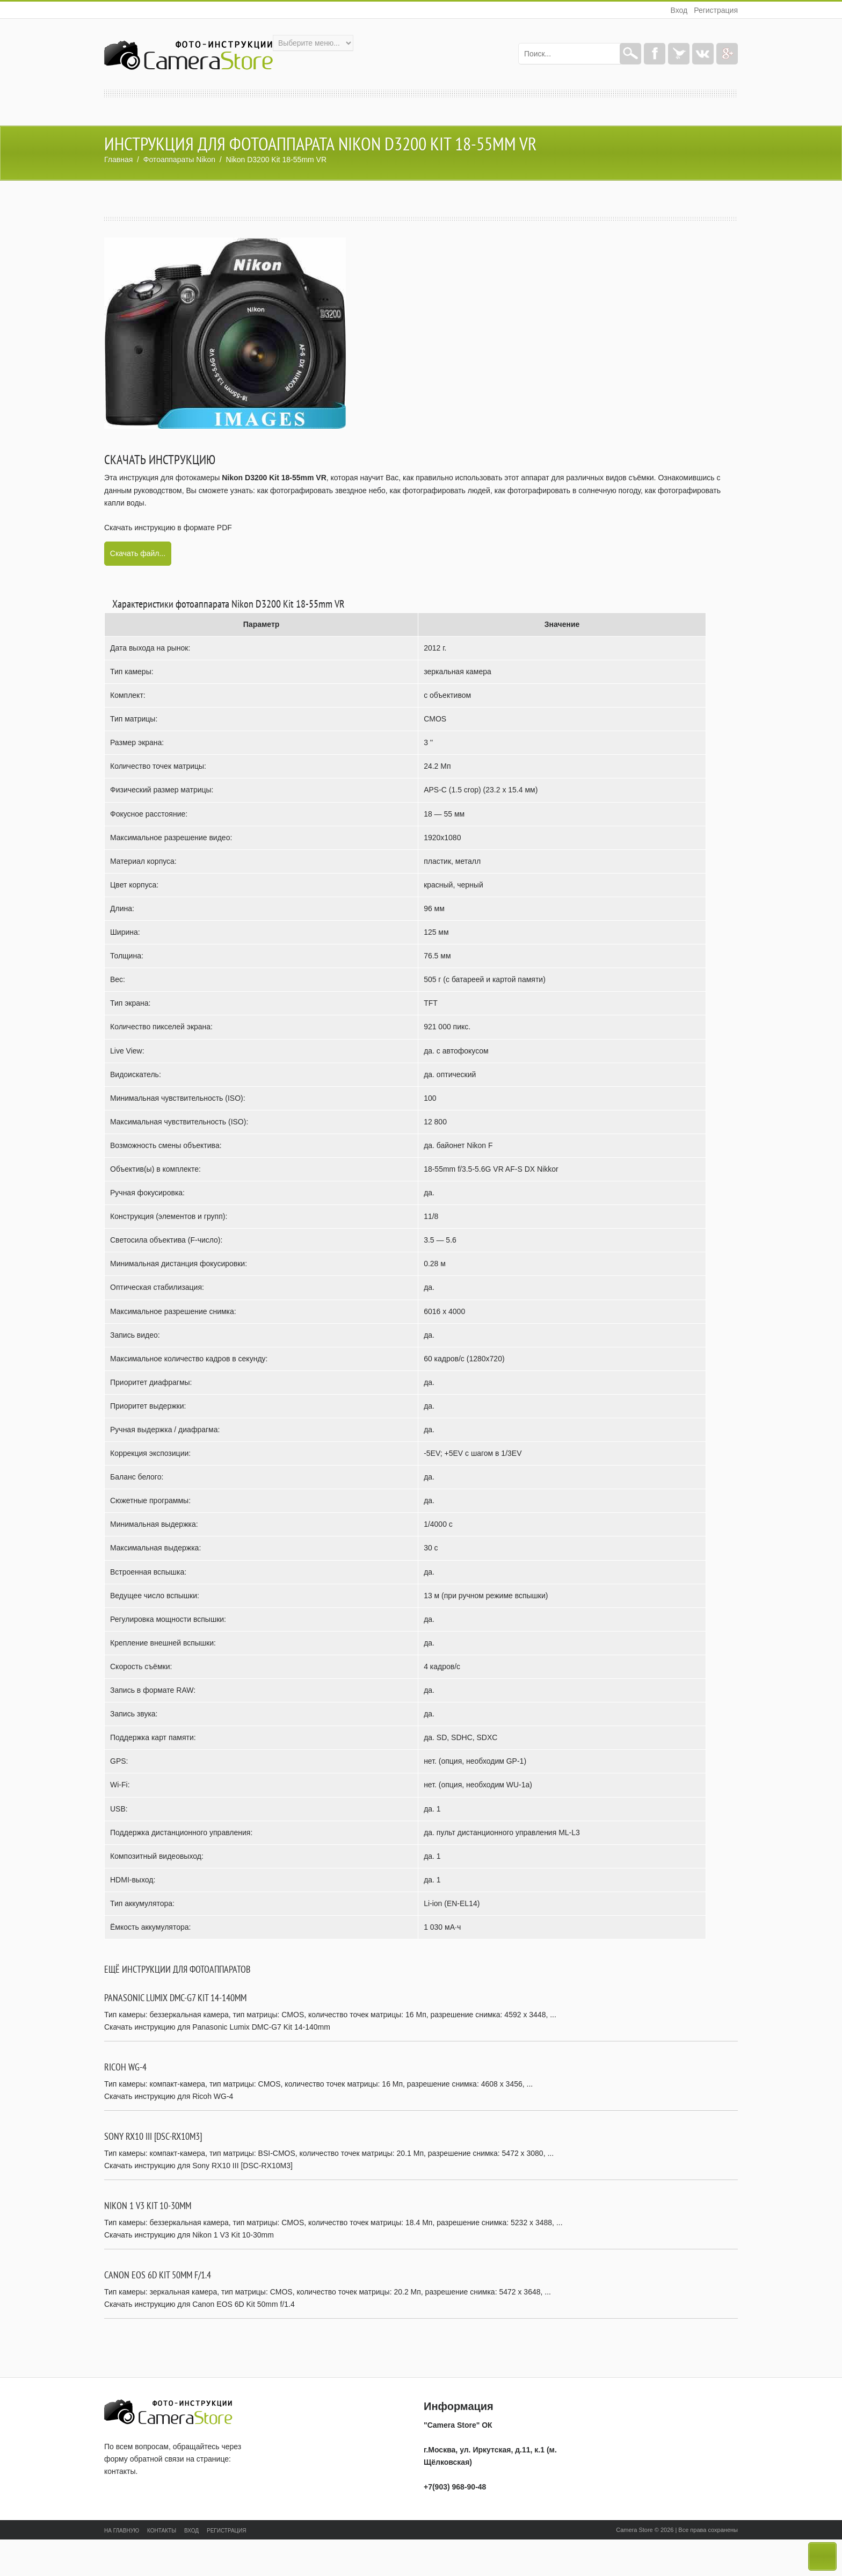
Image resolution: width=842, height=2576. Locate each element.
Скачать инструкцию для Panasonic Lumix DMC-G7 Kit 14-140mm (217, 2027)
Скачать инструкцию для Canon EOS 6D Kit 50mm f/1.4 (199, 2304)
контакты (120, 2471)
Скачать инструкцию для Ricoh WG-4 (168, 2096)
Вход (678, 10)
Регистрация (716, 10)
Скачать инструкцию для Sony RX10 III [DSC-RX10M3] (198, 2165)
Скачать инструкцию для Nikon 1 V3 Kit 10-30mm (189, 2235)
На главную (121, 2531)
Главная (118, 159)
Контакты (161, 2531)
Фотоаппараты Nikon (179, 159)
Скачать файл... (137, 553)
